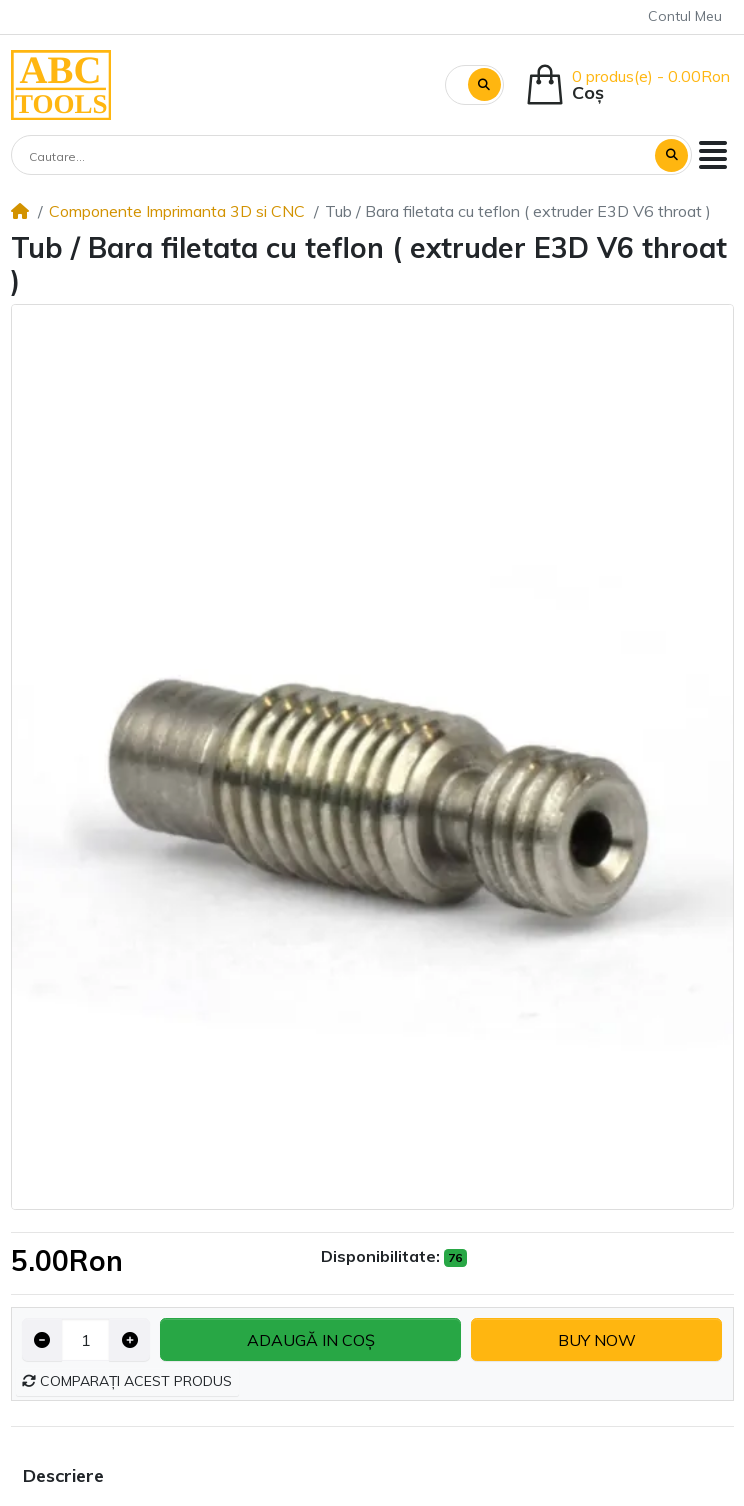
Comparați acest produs (127, 1381)
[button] (713, 155)
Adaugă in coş (311, 1340)
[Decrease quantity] (42, 1339)
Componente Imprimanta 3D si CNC (177, 211)
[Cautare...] (334, 157)
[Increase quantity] (129, 1339)
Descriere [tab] (63, 1475)
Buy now (597, 1340)
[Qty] (85, 1339)
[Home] (20, 211)
